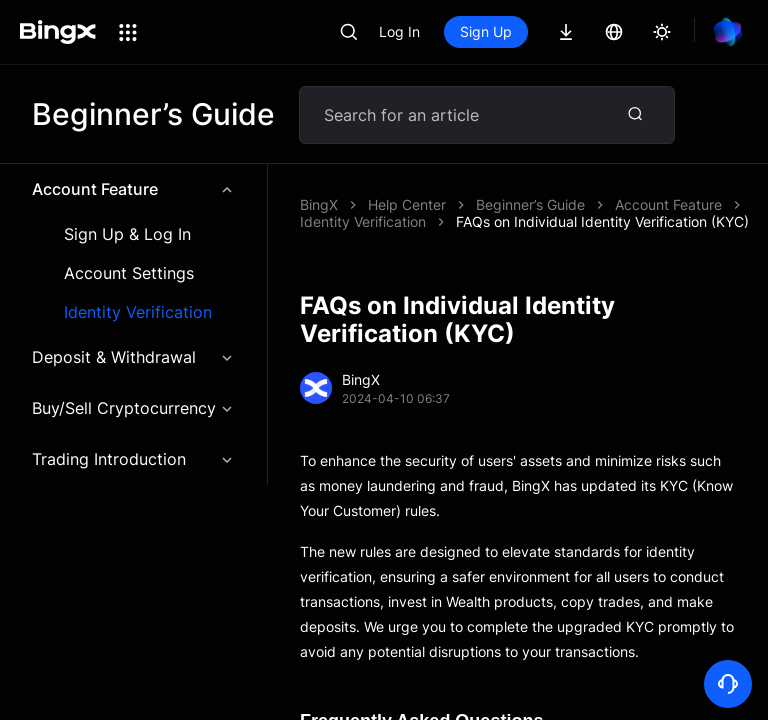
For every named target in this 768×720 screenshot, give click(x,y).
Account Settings (129, 273)
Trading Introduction (133, 459)
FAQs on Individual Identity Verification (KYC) (602, 221)
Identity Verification (138, 312)
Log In (399, 31)
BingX (319, 204)
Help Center (407, 204)
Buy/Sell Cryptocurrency (133, 408)
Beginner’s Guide (530, 204)
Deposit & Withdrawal (133, 357)
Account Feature (133, 189)
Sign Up (486, 31)
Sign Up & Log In (127, 234)
